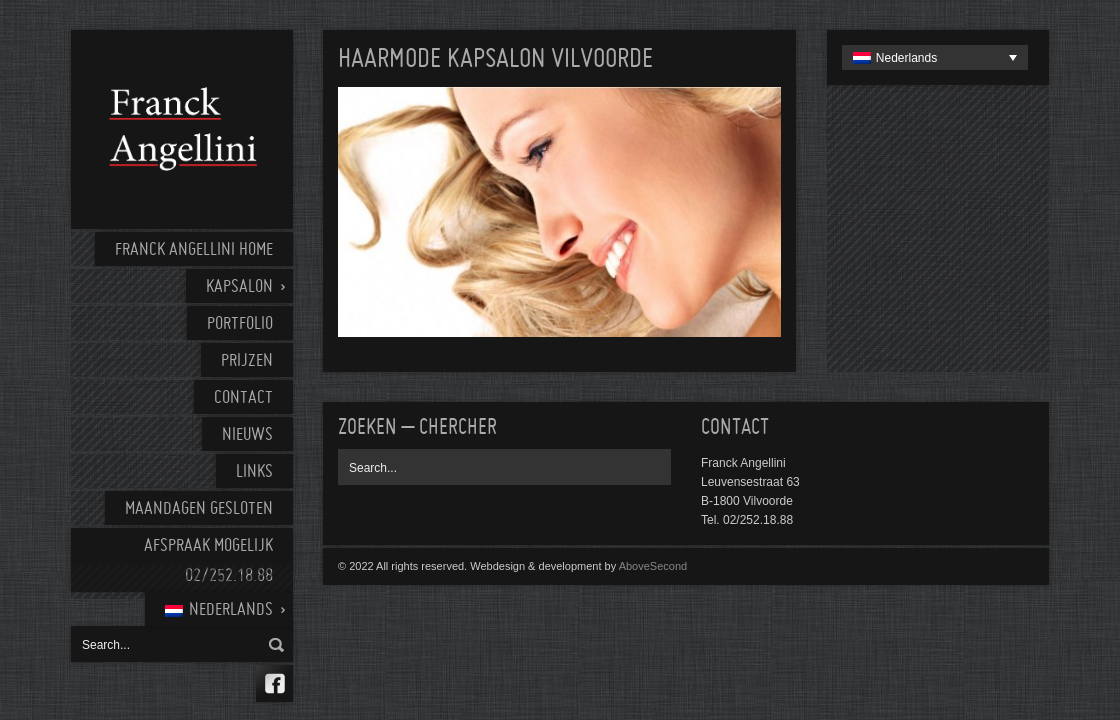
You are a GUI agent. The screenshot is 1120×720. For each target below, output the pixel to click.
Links (254, 472)
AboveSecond (653, 566)
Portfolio (240, 324)
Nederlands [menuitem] (906, 58)
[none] (935, 57)
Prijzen (247, 361)
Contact (243, 398)
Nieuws (247, 435)
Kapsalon (239, 287)
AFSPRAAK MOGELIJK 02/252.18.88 (208, 561)
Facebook (274, 683)
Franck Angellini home (194, 250)
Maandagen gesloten (199, 509)
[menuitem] (219, 609)
